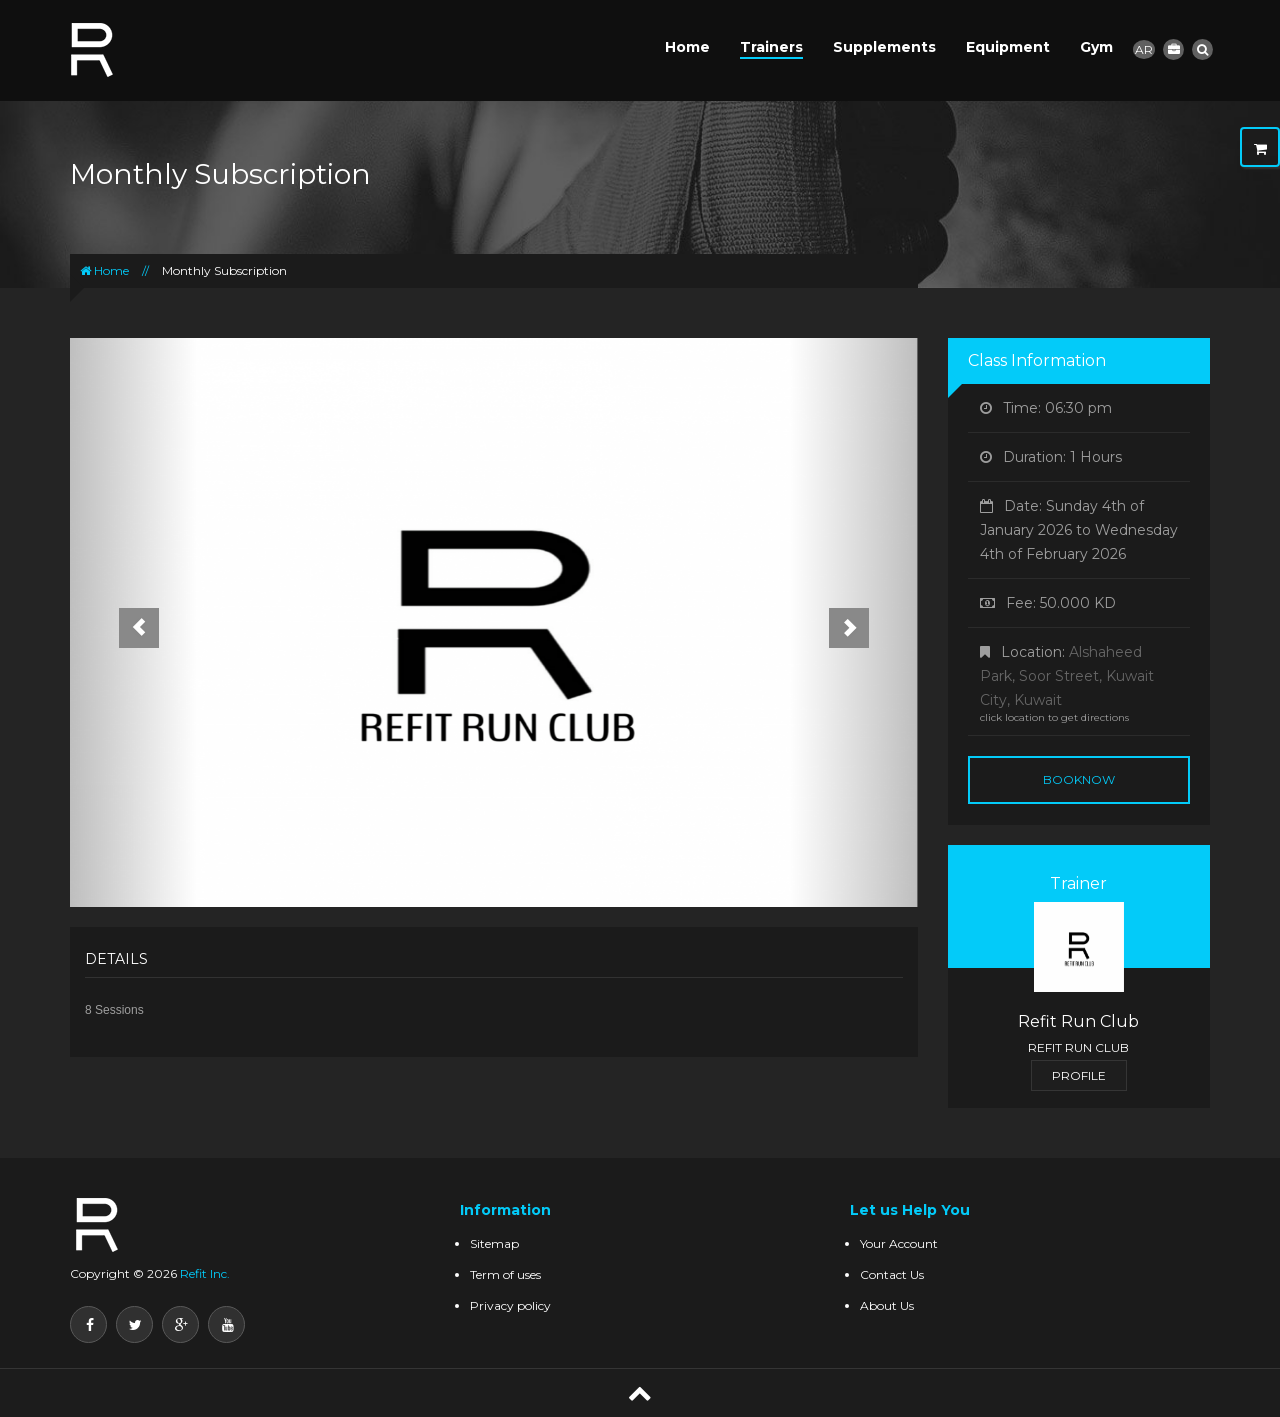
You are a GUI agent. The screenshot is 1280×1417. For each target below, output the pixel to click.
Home (687, 47)
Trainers (771, 47)
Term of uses (505, 1274)
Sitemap (494, 1243)
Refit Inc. (203, 1273)
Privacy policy (510, 1305)
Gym (1096, 47)
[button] (133, 622)
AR (1144, 49)
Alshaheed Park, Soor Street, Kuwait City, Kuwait (1067, 676)
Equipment (1008, 47)
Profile (1079, 1075)
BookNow (1079, 779)
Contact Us (892, 1274)
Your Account (899, 1243)
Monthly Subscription (224, 270)
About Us (887, 1305)
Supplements (884, 47)
